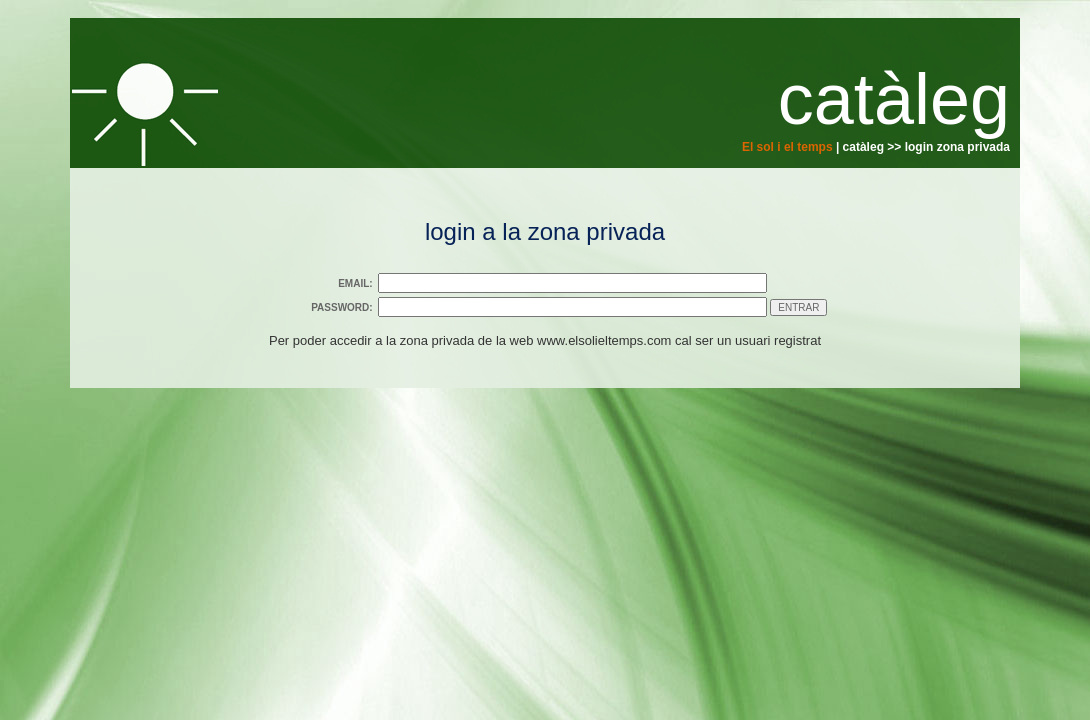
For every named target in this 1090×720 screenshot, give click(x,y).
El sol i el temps (787, 147)
